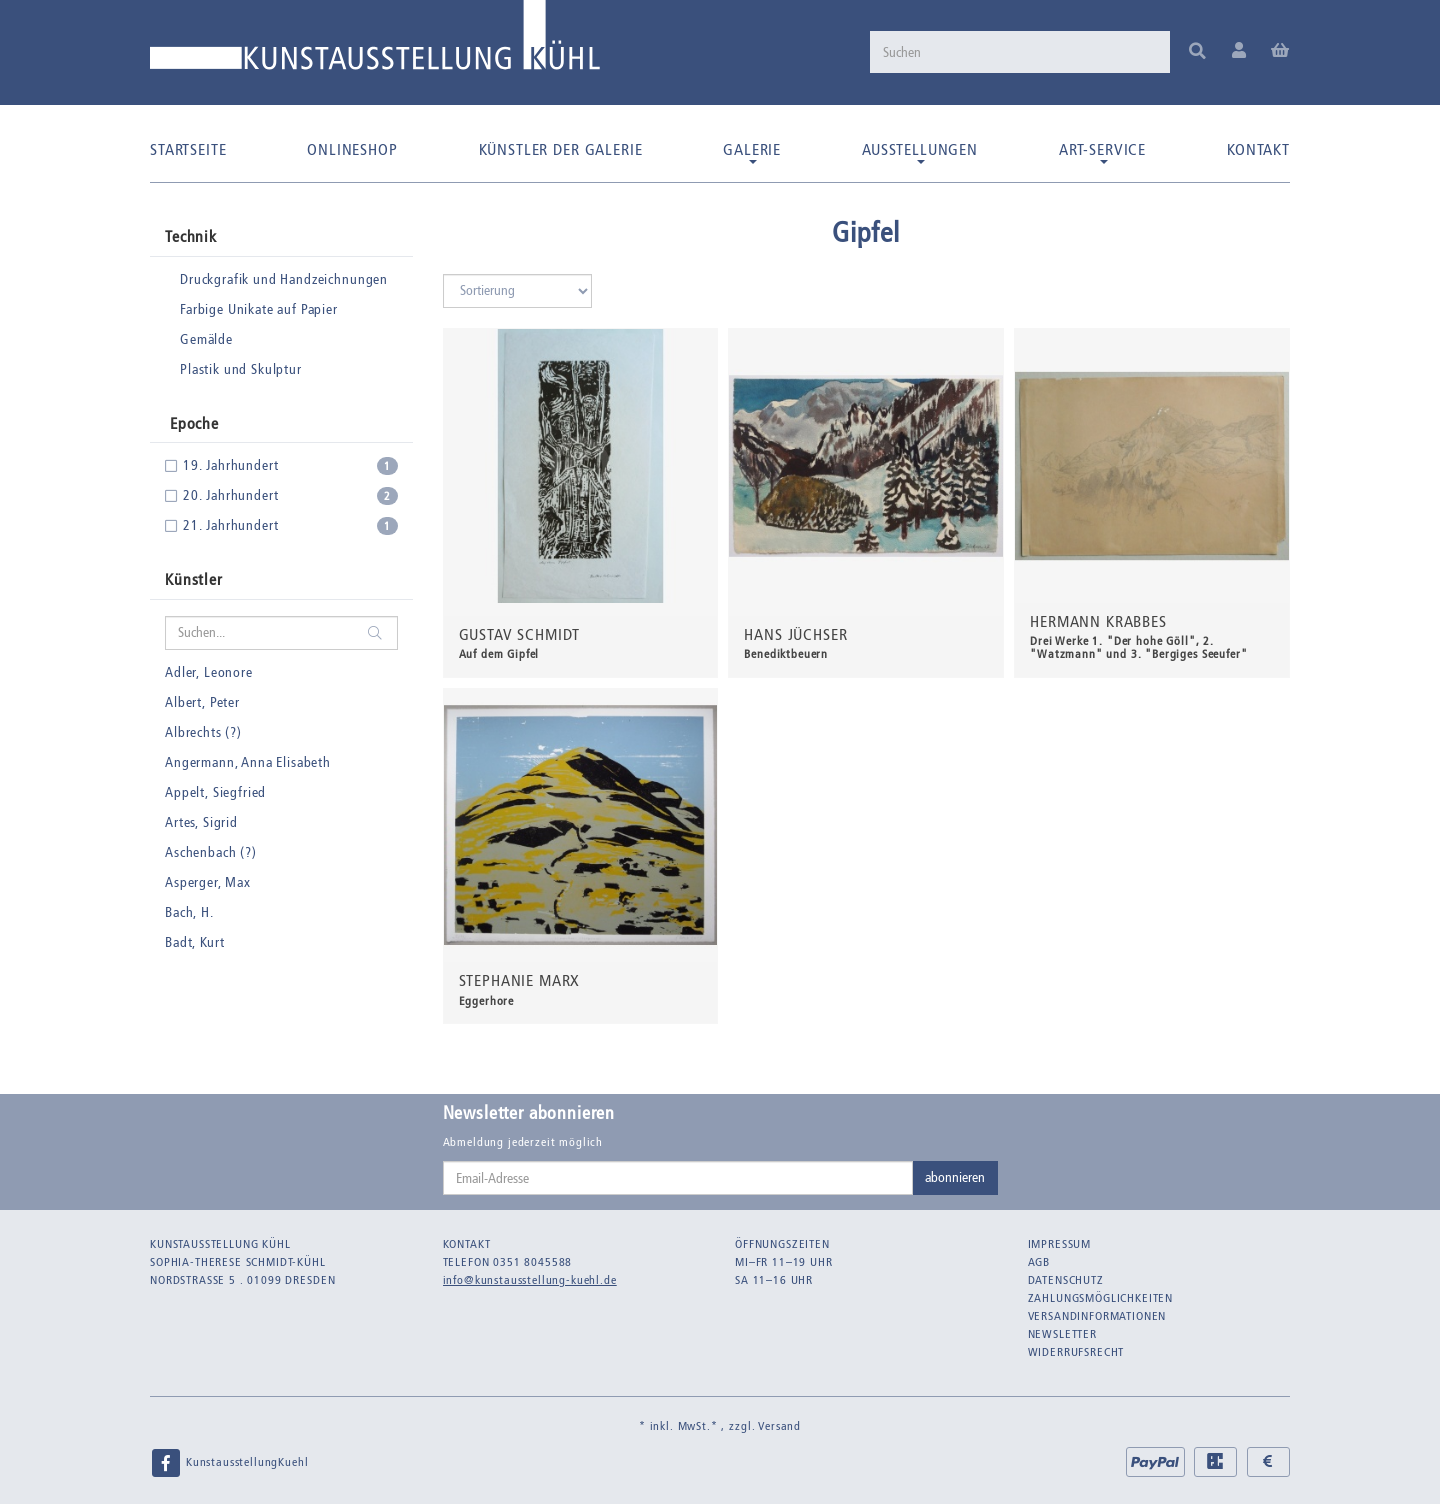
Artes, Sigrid (201, 822)
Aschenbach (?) (211, 852)
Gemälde (206, 339)
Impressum (1060, 1244)
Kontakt (1258, 149)
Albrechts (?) (203, 732)
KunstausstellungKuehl (229, 1463)
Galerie (752, 152)
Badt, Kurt (194, 942)
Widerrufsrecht (1076, 1352)
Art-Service (1102, 152)
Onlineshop (352, 149)
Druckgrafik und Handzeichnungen (284, 279)
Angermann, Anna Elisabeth (248, 762)
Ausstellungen (920, 152)
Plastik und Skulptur (241, 369)
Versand (779, 1426)
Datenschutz (1066, 1280)
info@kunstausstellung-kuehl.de (530, 1280)
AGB (1039, 1262)
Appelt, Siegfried (215, 792)
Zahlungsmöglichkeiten (1101, 1298)
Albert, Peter (202, 702)
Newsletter (1062, 1334)
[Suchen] (1020, 52)
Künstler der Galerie (561, 149)
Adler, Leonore (209, 672)
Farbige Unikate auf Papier (259, 309)
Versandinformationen (1097, 1316)
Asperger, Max (208, 882)
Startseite (188, 149)
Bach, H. (189, 912)
